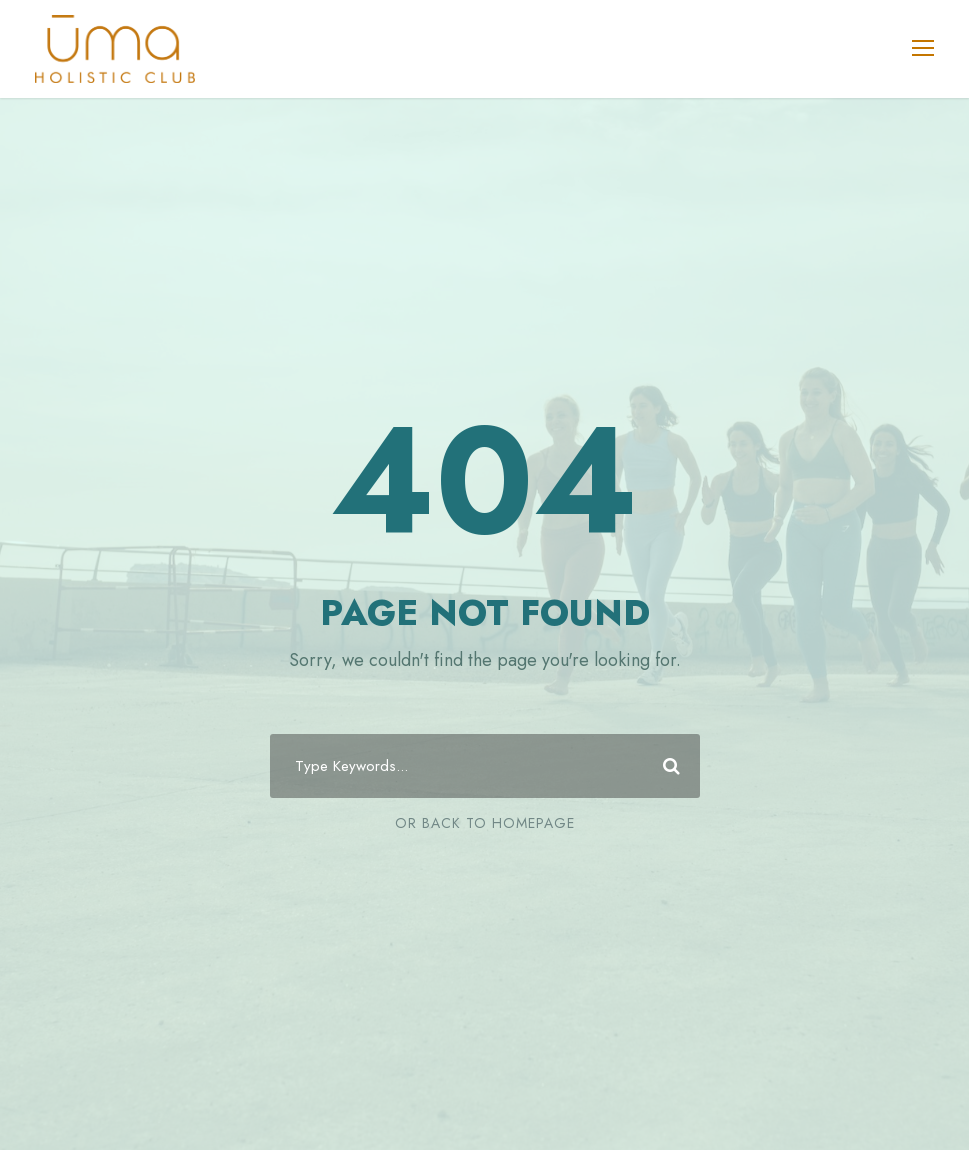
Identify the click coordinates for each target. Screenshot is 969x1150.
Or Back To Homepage (485, 823)
